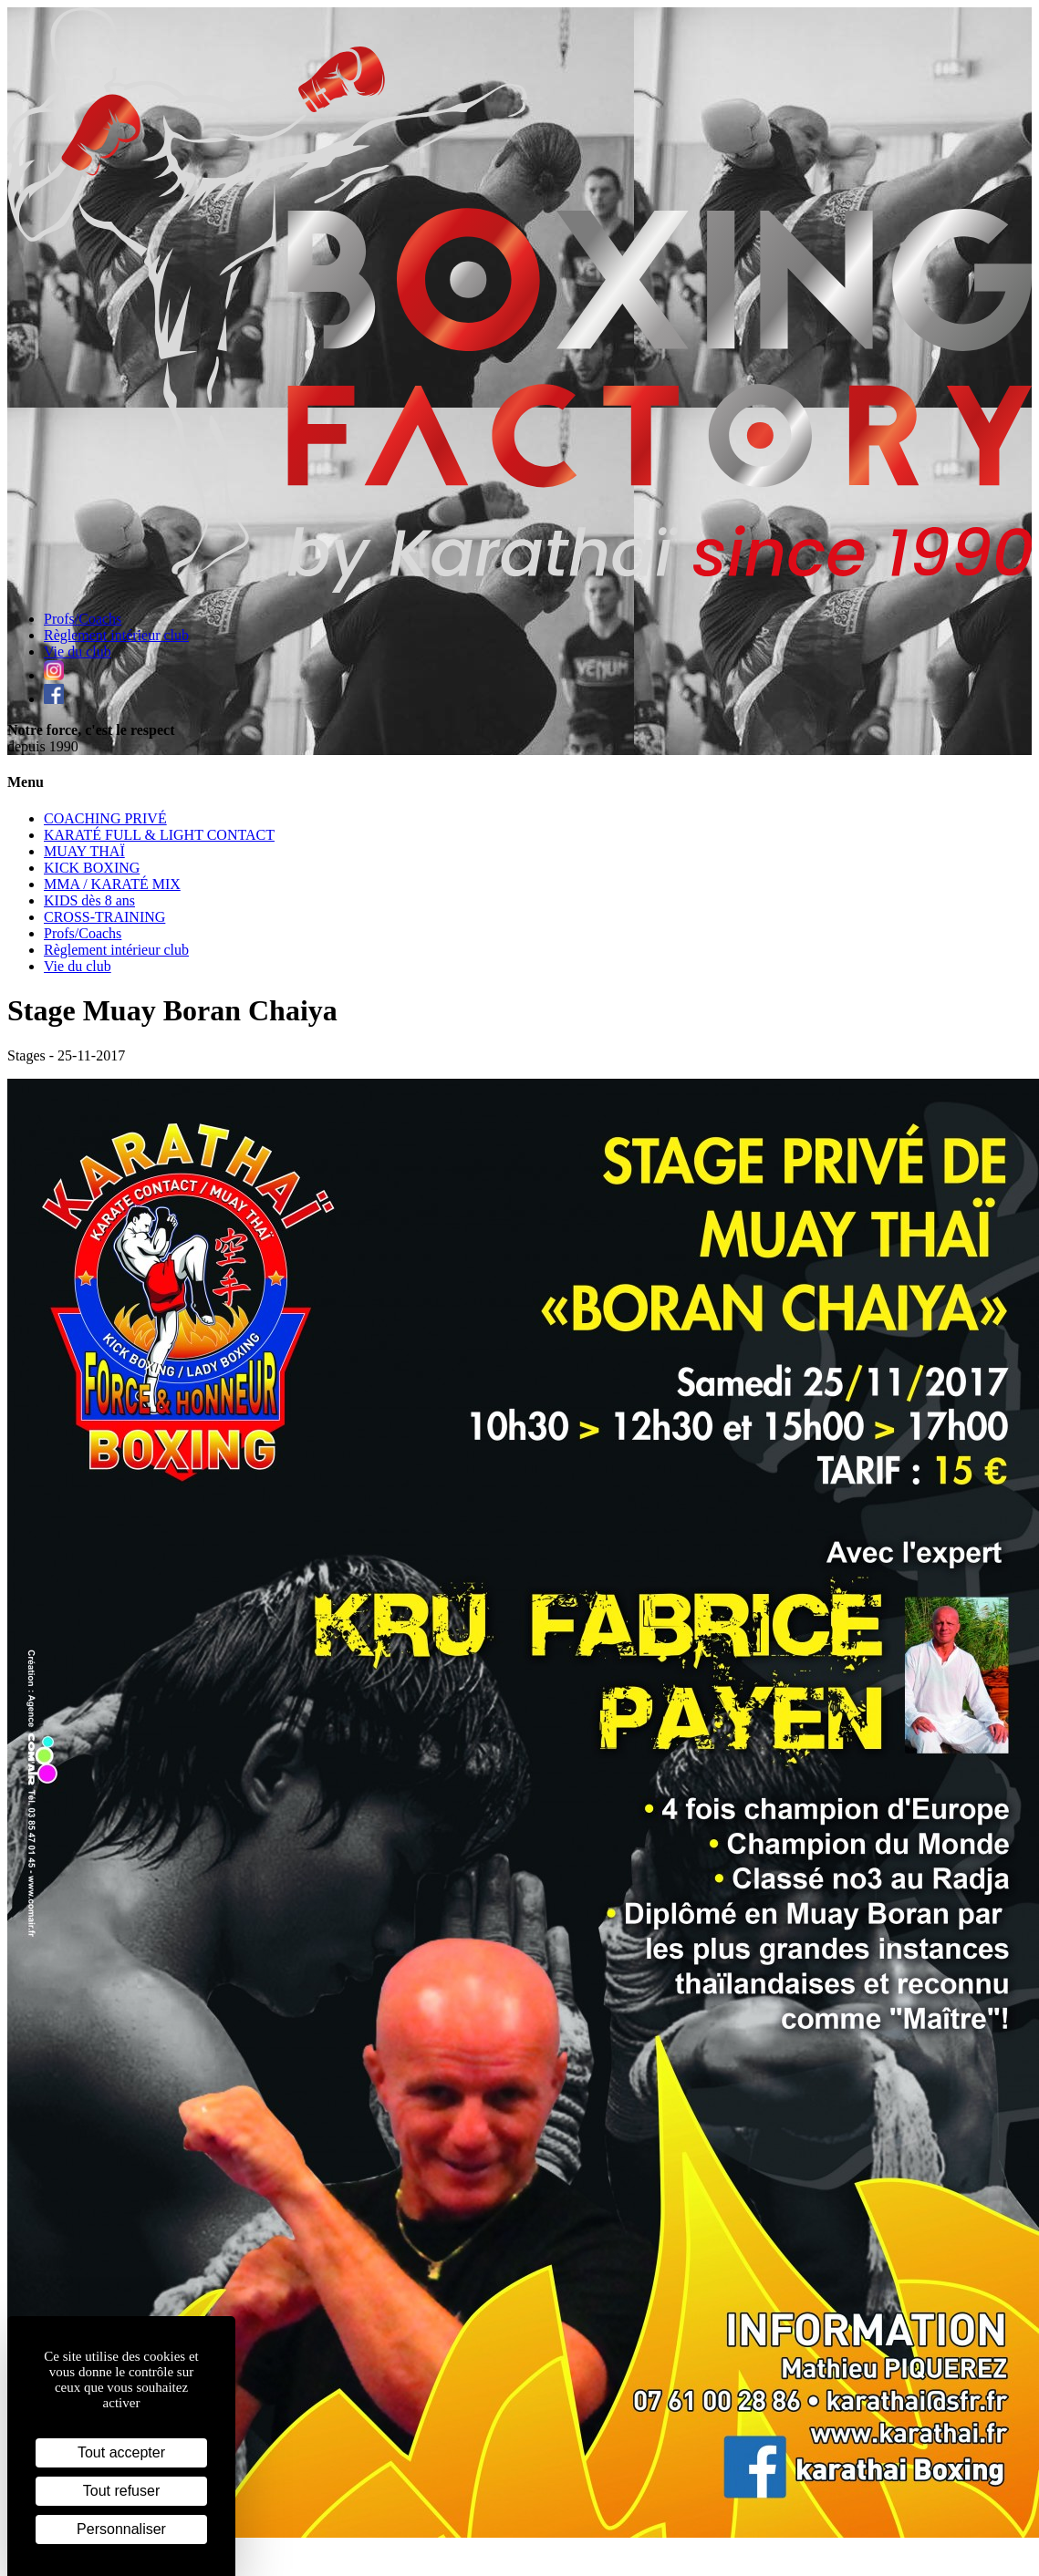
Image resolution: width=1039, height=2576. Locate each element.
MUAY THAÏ (84, 851)
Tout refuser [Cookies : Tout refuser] (121, 2490)
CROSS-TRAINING (104, 917)
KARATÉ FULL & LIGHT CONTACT (159, 835)
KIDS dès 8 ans (89, 900)
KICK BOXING (92, 867)
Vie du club (77, 651)
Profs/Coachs (82, 618)
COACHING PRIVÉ (105, 818)
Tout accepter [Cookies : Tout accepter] (121, 2452)
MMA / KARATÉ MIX (112, 884)
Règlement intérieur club (116, 635)
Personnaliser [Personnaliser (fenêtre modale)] (121, 2529)
